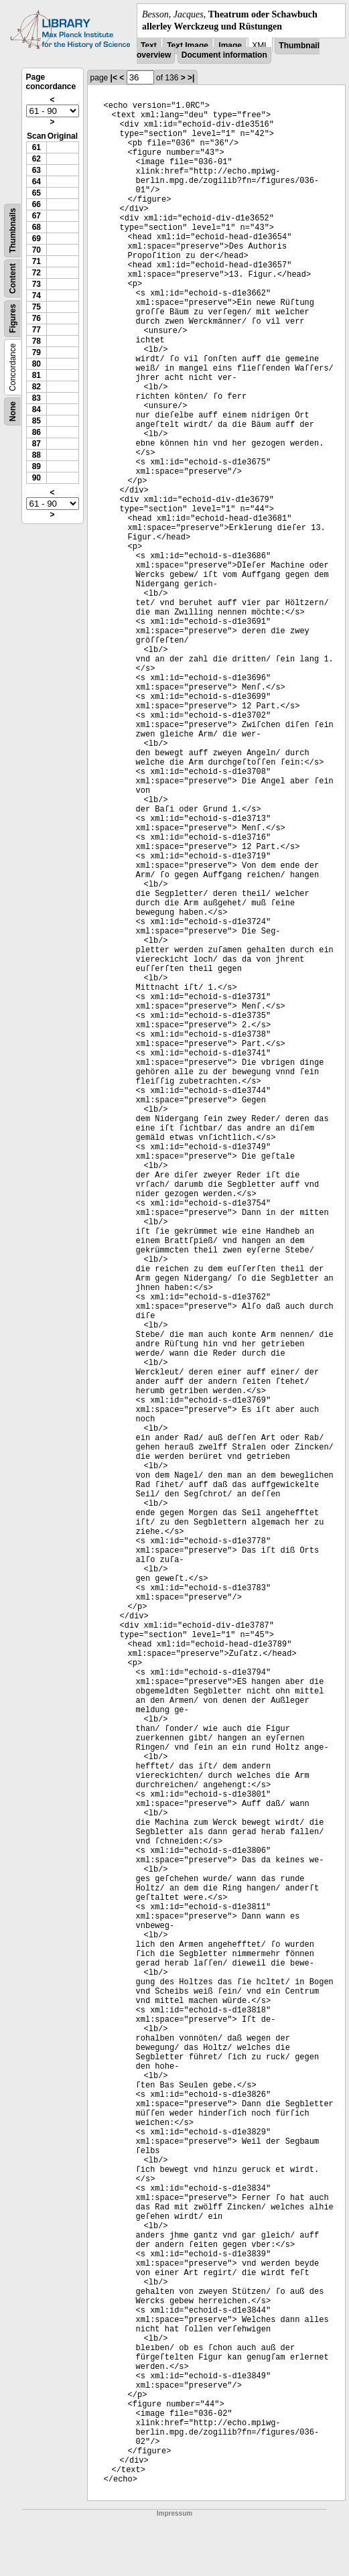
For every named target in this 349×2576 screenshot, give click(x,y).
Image (230, 45)
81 (36, 375)
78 (36, 341)
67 (36, 215)
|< (114, 77)
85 (36, 421)
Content (12, 278)
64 (36, 181)
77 (36, 329)
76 (36, 318)
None (12, 411)
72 (36, 272)
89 (36, 466)
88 (36, 455)
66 (36, 204)
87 (36, 443)
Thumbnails (12, 230)
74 (36, 295)
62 (36, 159)
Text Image (187, 45)
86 (36, 432)
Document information (224, 55)
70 (36, 250)
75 (36, 307)
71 (36, 261)
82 (36, 386)
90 (36, 477)
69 (36, 238)
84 (36, 409)
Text (149, 45)
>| (191, 77)
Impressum (174, 2513)
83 (36, 398)
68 (36, 227)
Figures (12, 318)
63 (36, 170)
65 (36, 193)
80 (36, 364)
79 (36, 352)
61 (36, 147)
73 (36, 284)
